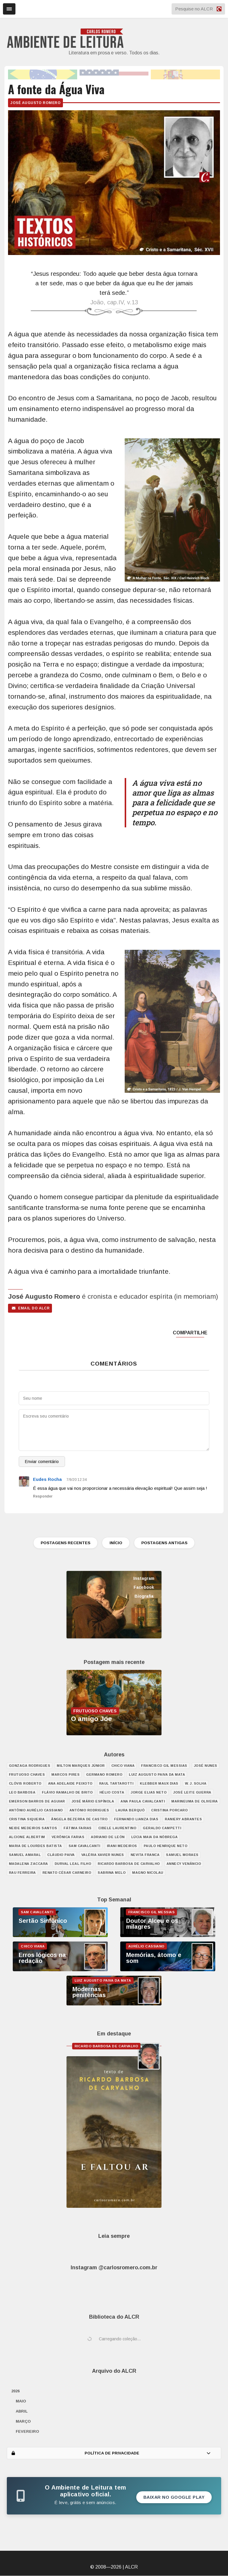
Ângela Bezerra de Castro (79, 1819)
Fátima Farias (78, 1828)
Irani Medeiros (122, 1846)
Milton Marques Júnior (81, 1766)
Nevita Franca (145, 1855)
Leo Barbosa (22, 1792)
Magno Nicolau (147, 1873)
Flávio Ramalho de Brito (67, 1792)
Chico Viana (123, 1766)
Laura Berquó (130, 1810)
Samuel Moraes (182, 1855)
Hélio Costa (111, 1792)
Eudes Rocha (47, 1479)
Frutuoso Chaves (27, 1775)
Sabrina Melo (112, 1873)
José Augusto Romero (35, 103)
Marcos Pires (65, 1775)
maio (21, 2401)
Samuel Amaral (25, 1855)
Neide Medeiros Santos (33, 1828)
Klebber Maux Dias (159, 1783)
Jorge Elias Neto (149, 1792)
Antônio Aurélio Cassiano (36, 1810)
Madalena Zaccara (28, 1864)
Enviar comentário (42, 1461)
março (23, 2421)
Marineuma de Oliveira (194, 1801)
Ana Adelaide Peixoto (70, 1783)
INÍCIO (116, 1543)
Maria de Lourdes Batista (35, 1846)
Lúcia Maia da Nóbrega (154, 1837)
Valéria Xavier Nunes (102, 1855)
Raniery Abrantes (183, 1819)
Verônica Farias (68, 1837)
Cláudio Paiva (61, 1855)
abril (22, 2411)
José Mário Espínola (93, 1801)
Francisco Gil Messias (164, 1766)
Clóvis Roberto (25, 1783)
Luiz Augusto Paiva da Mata (157, 1775)
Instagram (143, 1578)
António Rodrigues (89, 1810)
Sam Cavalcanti (84, 1846)
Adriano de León (108, 1837)
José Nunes (205, 1766)
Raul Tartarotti (116, 1783)
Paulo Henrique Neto (166, 1846)
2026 (15, 2391)
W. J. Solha (196, 1783)
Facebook (144, 1587)
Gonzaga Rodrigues (29, 1766)
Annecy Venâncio (184, 1864)
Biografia (143, 1596)
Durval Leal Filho (73, 1864)
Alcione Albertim (27, 1837)
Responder (43, 1496)
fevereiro (27, 2431)
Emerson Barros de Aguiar (37, 1801)
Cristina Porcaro (169, 1810)
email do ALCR (31, 1308)
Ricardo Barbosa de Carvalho (129, 1864)
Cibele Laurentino (117, 1828)
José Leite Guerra (192, 1792)
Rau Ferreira (22, 1873)
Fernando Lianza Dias (136, 1819)
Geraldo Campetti (162, 1828)
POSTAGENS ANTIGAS (168, 1543)
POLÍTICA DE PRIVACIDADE (111, 2453)
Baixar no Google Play (174, 2497)
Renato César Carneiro (66, 1873)
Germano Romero (104, 1775)
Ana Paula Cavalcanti (143, 1801)
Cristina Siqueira (27, 1819)
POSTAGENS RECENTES (62, 1543)
